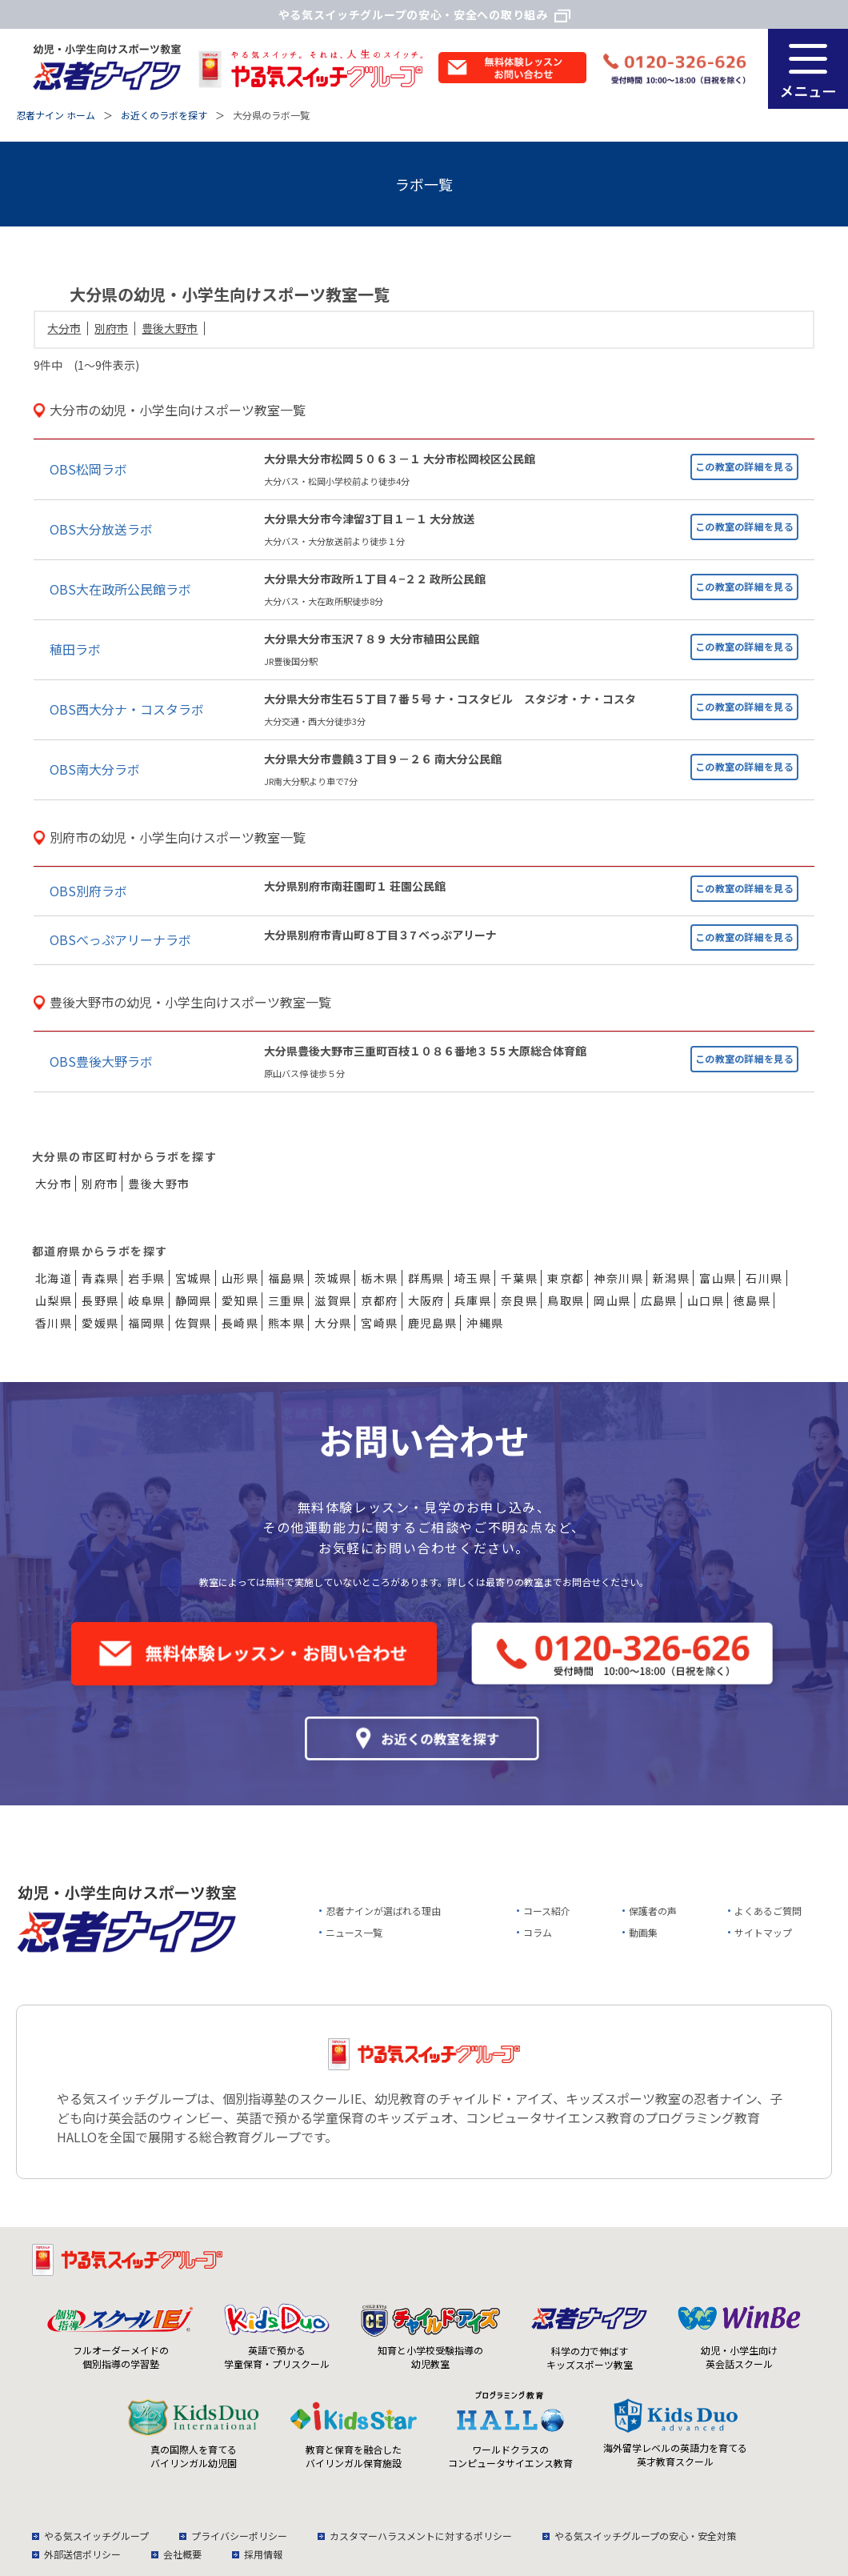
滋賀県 (332, 1300)
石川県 (764, 1278)
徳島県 (752, 1300)
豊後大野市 (170, 328)
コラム (537, 1932)
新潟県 (671, 1278)
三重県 (286, 1300)
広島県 (659, 1300)
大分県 (332, 1323)
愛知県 (240, 1300)
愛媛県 (100, 1323)
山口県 (705, 1300)
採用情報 (263, 2554)
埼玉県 (472, 1278)
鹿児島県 (433, 1323)
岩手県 (146, 1278)
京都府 (379, 1300)
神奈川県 (618, 1278)
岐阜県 (146, 1300)
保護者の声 (653, 1910)
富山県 (717, 1278)
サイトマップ (763, 1932)
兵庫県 (472, 1300)
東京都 (565, 1278)
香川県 (53, 1323)
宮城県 (193, 1278)
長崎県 (240, 1323)
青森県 (100, 1278)
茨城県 (332, 1278)
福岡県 (146, 1323)
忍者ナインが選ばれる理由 (383, 1910)
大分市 (64, 328)
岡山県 (612, 1300)
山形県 (240, 1278)
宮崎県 (379, 1323)
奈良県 (519, 1300)
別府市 (111, 328)
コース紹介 (546, 1910)
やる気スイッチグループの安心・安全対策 (645, 2535)
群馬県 (426, 1278)
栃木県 (379, 1278)
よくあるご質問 (768, 1910)
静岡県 (193, 1300)
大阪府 (426, 1300)
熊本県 (286, 1323)
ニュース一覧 (354, 1932)
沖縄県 (484, 1323)
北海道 (53, 1278)
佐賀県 (193, 1323)
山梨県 (53, 1300)
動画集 (643, 1932)
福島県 (286, 1278)
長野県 (100, 1300)
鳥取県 (565, 1300)
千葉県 (519, 1278)
